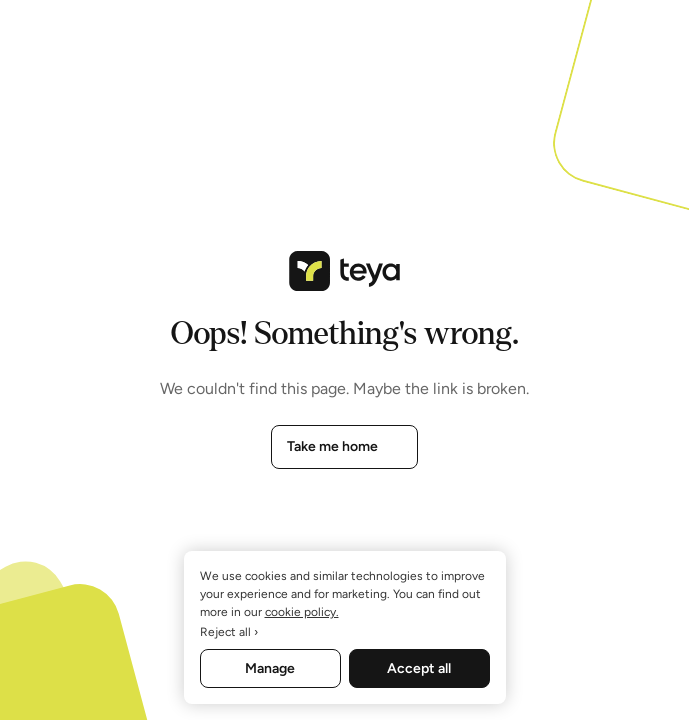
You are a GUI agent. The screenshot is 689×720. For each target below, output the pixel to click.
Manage (270, 668)
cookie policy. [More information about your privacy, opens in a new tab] (302, 612)
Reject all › (229, 632)
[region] (345, 627)
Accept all (419, 668)
